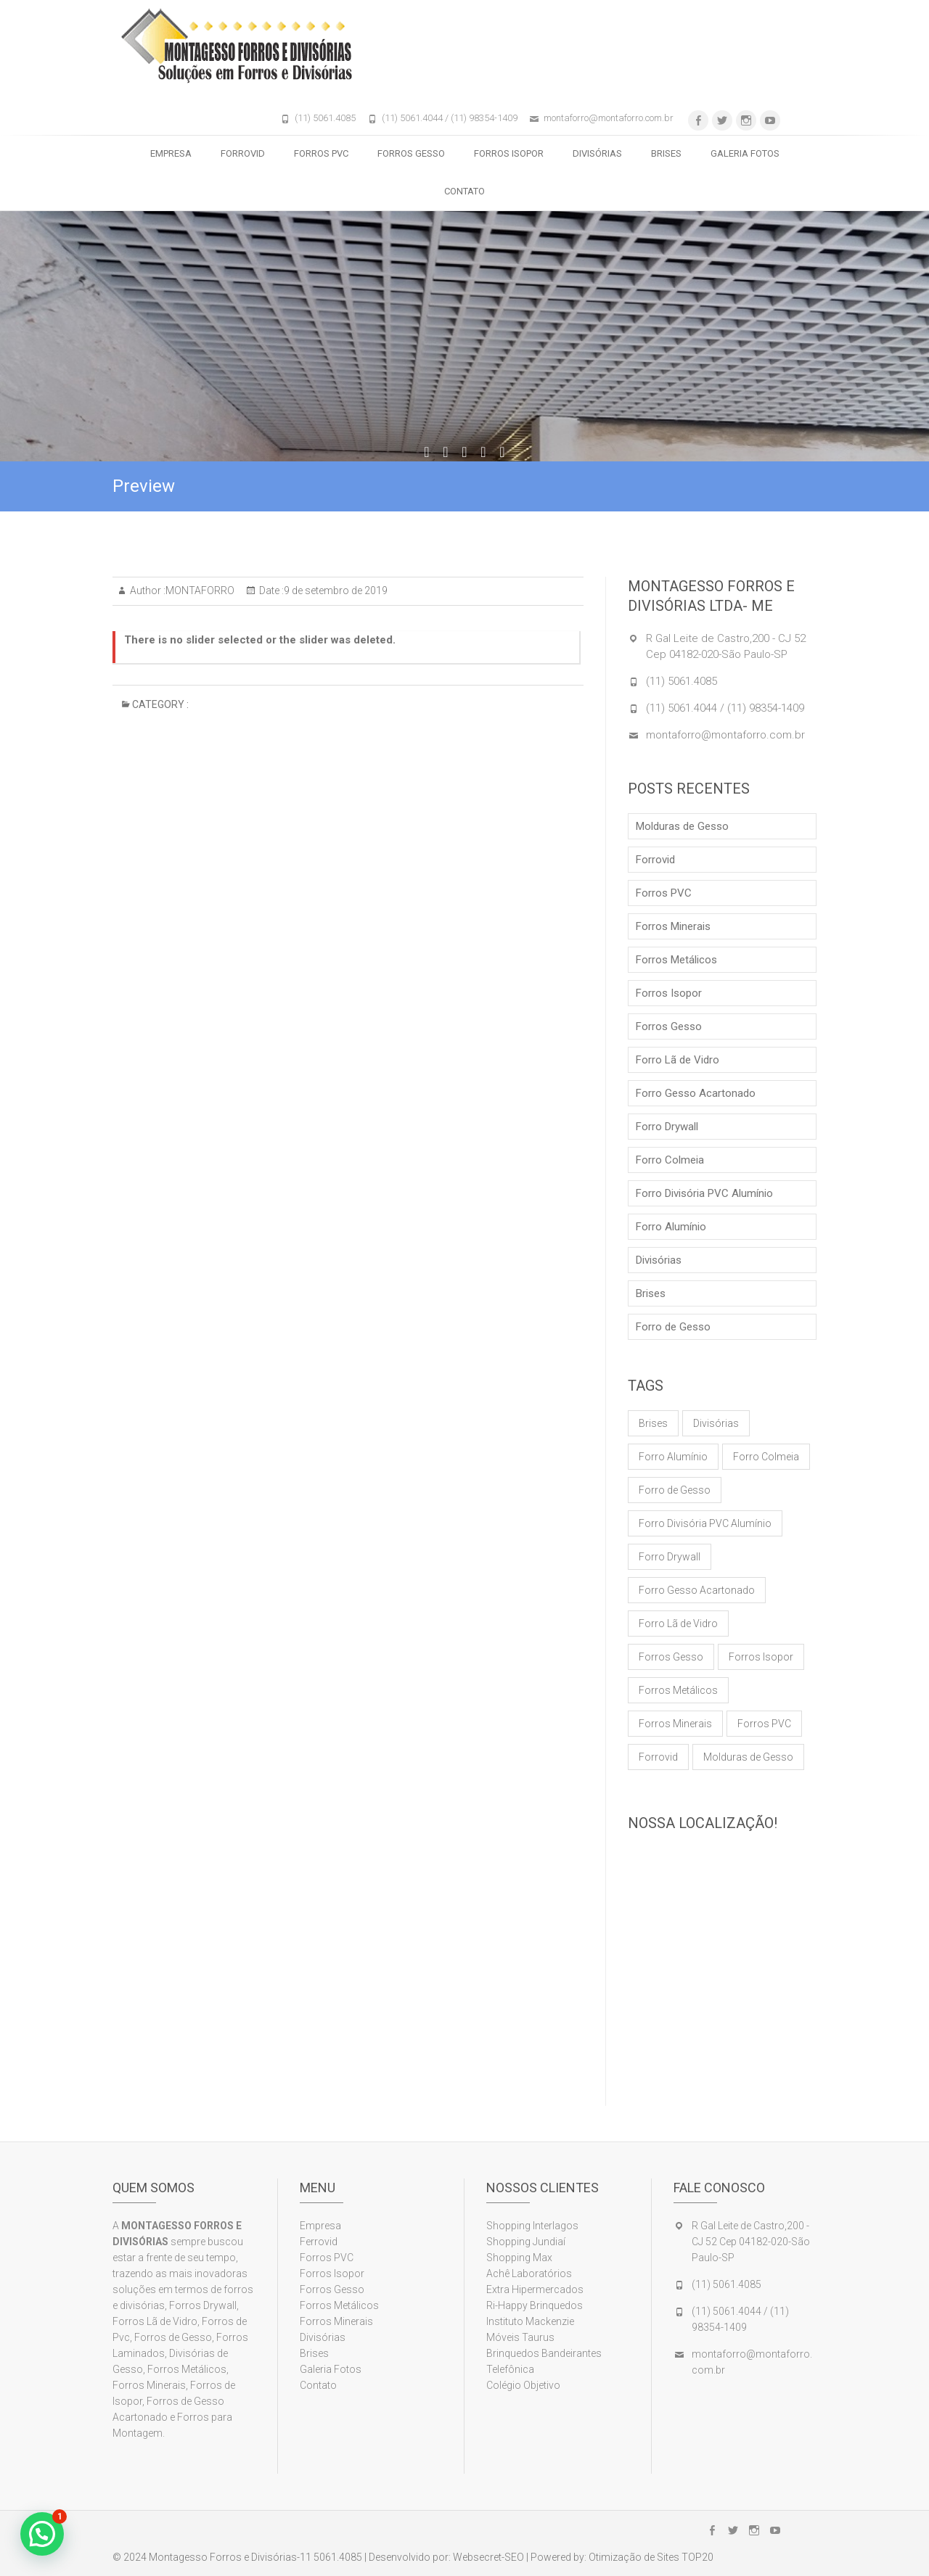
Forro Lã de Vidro (677, 1059)
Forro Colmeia (670, 1159)
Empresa (171, 153)
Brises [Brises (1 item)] (653, 1423)
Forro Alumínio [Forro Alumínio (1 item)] (673, 1456)
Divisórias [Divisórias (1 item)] (716, 1423)
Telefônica (510, 2369)
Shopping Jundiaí (525, 2241)
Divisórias (597, 153)
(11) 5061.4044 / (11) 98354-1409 (449, 117)
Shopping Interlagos (532, 2225)
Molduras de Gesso (682, 826)
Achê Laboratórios (529, 2273)
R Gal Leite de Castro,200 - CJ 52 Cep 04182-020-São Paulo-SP (751, 2241)
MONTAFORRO (199, 590)
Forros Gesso (411, 153)
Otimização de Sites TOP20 (651, 2557)
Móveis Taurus (520, 2337)
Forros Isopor (509, 153)
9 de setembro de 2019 (336, 590)
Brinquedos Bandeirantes (544, 2353)
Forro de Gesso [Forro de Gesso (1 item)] (675, 1490)
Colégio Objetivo (523, 2385)
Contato (464, 191)
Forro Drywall (667, 1126)
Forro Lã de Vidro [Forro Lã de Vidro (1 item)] (678, 1623)
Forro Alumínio (671, 1226)
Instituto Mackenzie (530, 2321)
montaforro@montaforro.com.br (609, 117)
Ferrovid (318, 2241)
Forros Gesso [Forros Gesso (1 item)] (671, 1657)
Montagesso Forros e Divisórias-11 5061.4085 (255, 2557)
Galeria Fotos (745, 153)
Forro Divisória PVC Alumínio (704, 1193)
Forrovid (243, 153)
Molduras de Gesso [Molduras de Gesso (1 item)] (748, 1757)
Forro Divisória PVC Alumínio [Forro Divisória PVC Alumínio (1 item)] (705, 1523)
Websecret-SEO (488, 2557)
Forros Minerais (673, 926)
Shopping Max (519, 2257)
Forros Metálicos (676, 959)
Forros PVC (321, 153)
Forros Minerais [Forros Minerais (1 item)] (675, 1723)
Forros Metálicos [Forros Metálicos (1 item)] (678, 1690)
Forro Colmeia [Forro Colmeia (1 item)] (766, 1456)
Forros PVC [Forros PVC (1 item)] (764, 1723)
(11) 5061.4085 (325, 117)
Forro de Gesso (673, 1326)
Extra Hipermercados (536, 2289)
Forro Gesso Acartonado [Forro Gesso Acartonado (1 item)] (697, 1590)
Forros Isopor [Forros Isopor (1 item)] (761, 1657)
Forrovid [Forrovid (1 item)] (658, 1757)
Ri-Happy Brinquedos (534, 2305)
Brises (666, 153)
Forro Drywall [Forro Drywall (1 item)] (669, 1557)
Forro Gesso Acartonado (696, 1093)
